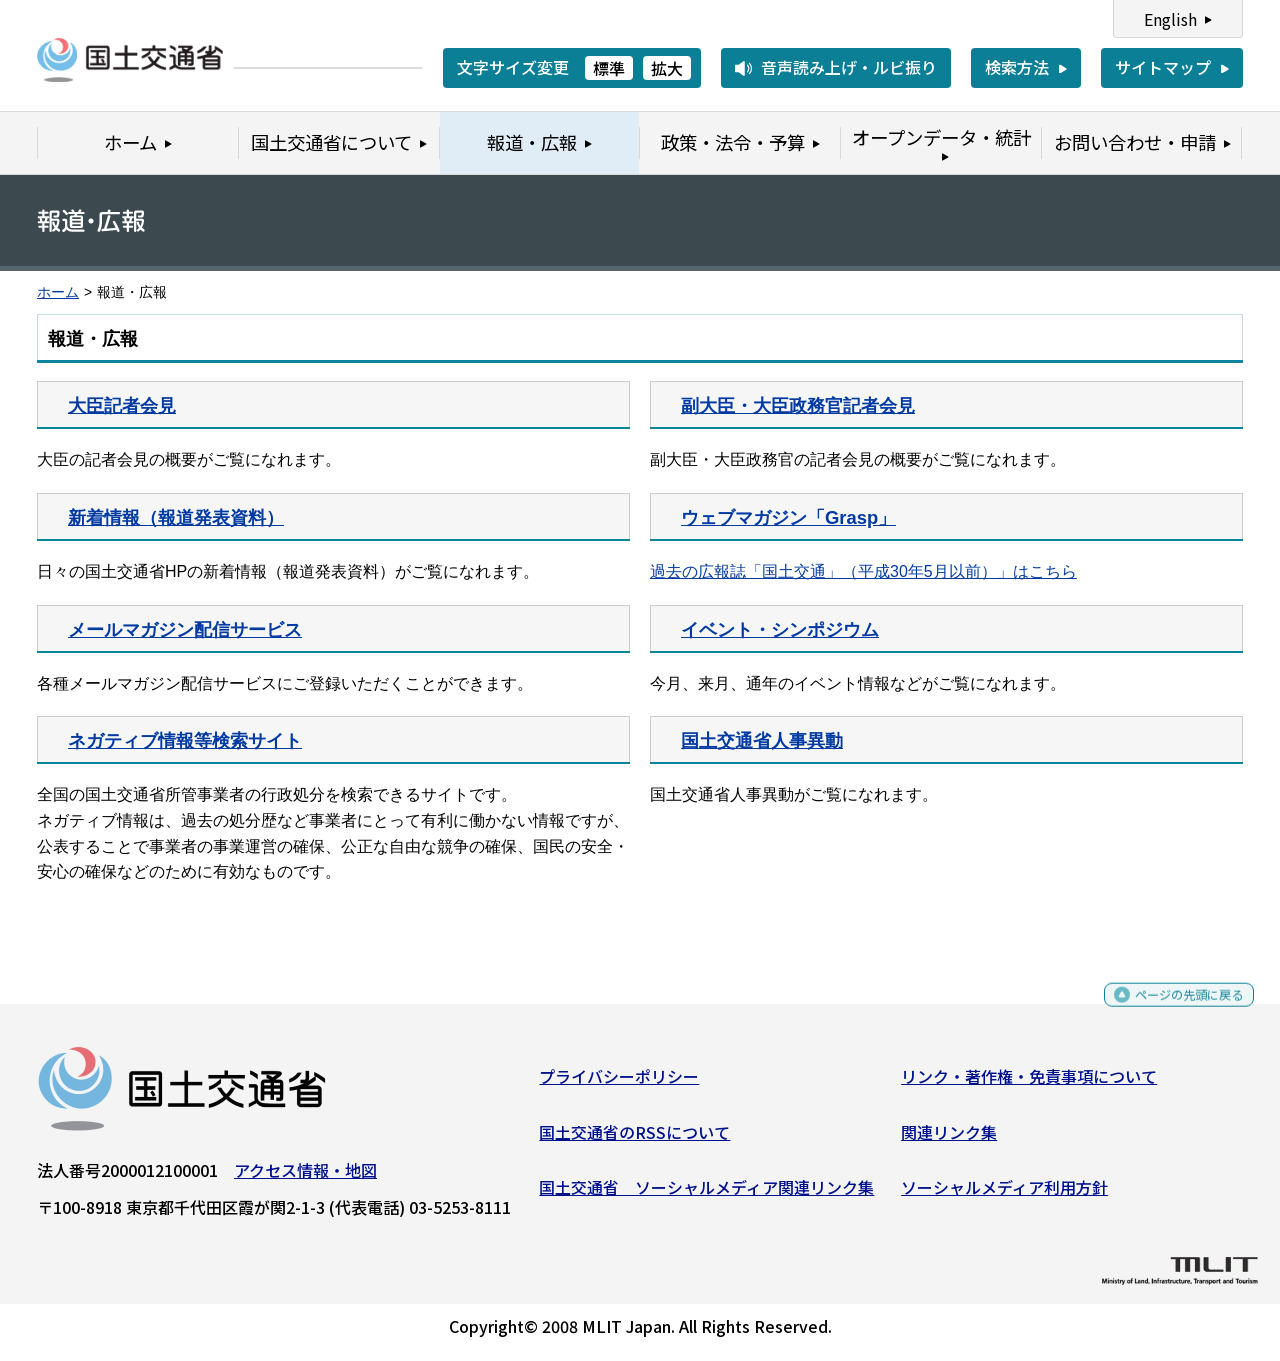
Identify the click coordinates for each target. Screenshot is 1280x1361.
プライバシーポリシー (619, 1084)
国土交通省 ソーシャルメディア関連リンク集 (706, 1195)
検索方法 (1017, 67)
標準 (609, 68)
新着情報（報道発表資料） (176, 517)
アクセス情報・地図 (305, 1178)
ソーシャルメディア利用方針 (1004, 1195)
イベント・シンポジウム (780, 629)
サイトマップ (1163, 67)
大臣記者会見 (122, 405)
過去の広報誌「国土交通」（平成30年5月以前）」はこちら (863, 571)
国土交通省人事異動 (762, 740)
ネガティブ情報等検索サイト (185, 740)
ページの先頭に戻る (1172, 1011)
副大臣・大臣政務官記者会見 (798, 405)
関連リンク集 (949, 1139)
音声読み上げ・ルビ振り (849, 67)
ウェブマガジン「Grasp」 (788, 517)
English (1170, 19)
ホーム (58, 292)
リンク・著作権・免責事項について (1029, 1084)
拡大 (667, 68)
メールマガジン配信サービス (185, 629)
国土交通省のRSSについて (634, 1139)
